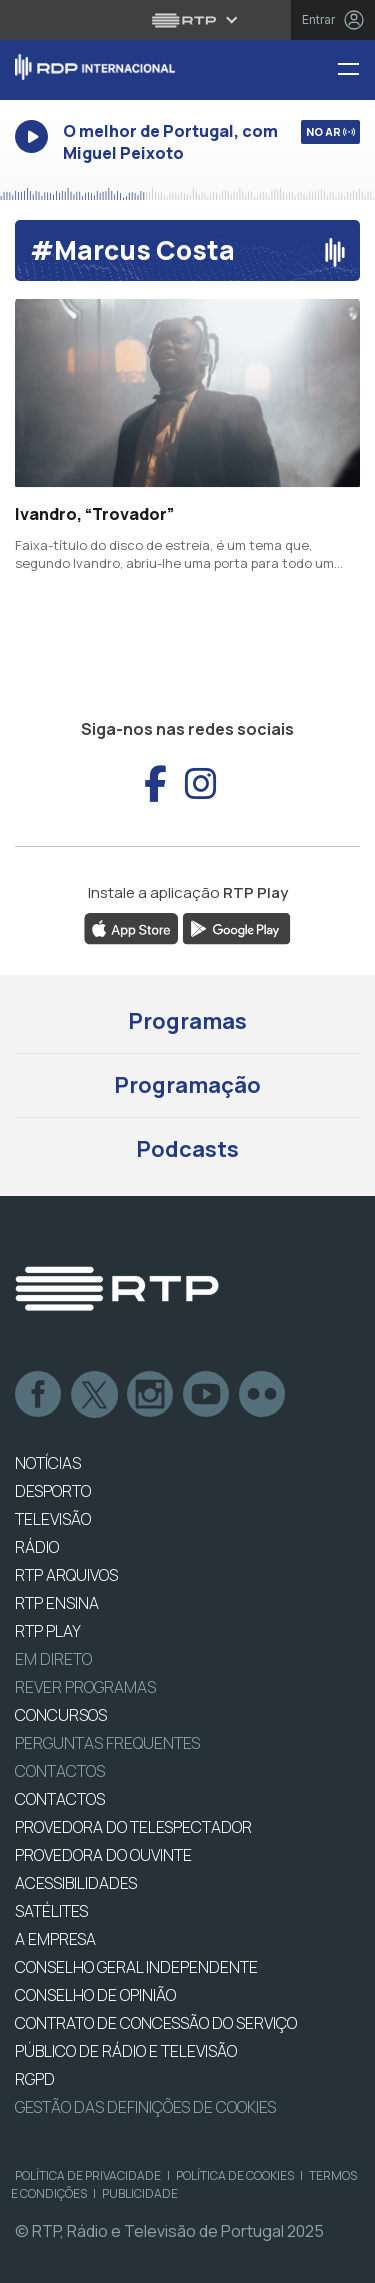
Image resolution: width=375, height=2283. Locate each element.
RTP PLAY (48, 1631)
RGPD (35, 2079)
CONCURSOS (61, 1715)
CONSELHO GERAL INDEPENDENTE (136, 1967)
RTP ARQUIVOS (66, 1575)
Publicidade (140, 2193)
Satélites (51, 1911)
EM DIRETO (53, 1659)
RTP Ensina (57, 1603)
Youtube (207, 1395)
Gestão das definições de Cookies (145, 2107)
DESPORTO (53, 1491)
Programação (187, 1085)
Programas (187, 1021)
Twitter (95, 1395)
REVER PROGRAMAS (85, 1687)
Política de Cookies (235, 2175)
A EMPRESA (55, 1939)
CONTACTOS (60, 1799)
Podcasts (187, 1149)
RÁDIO (37, 1547)
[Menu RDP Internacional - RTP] (356, 70)
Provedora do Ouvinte (103, 1855)
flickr (263, 1395)
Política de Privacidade (88, 2175)
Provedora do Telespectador (133, 1827)
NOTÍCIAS (48, 1463)
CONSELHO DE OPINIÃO (95, 1995)
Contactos (60, 1771)
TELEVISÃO (53, 1519)
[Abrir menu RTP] (187, 20)
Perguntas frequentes (107, 1743)
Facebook (39, 1395)
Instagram (151, 1395)
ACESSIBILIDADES (76, 1883)
